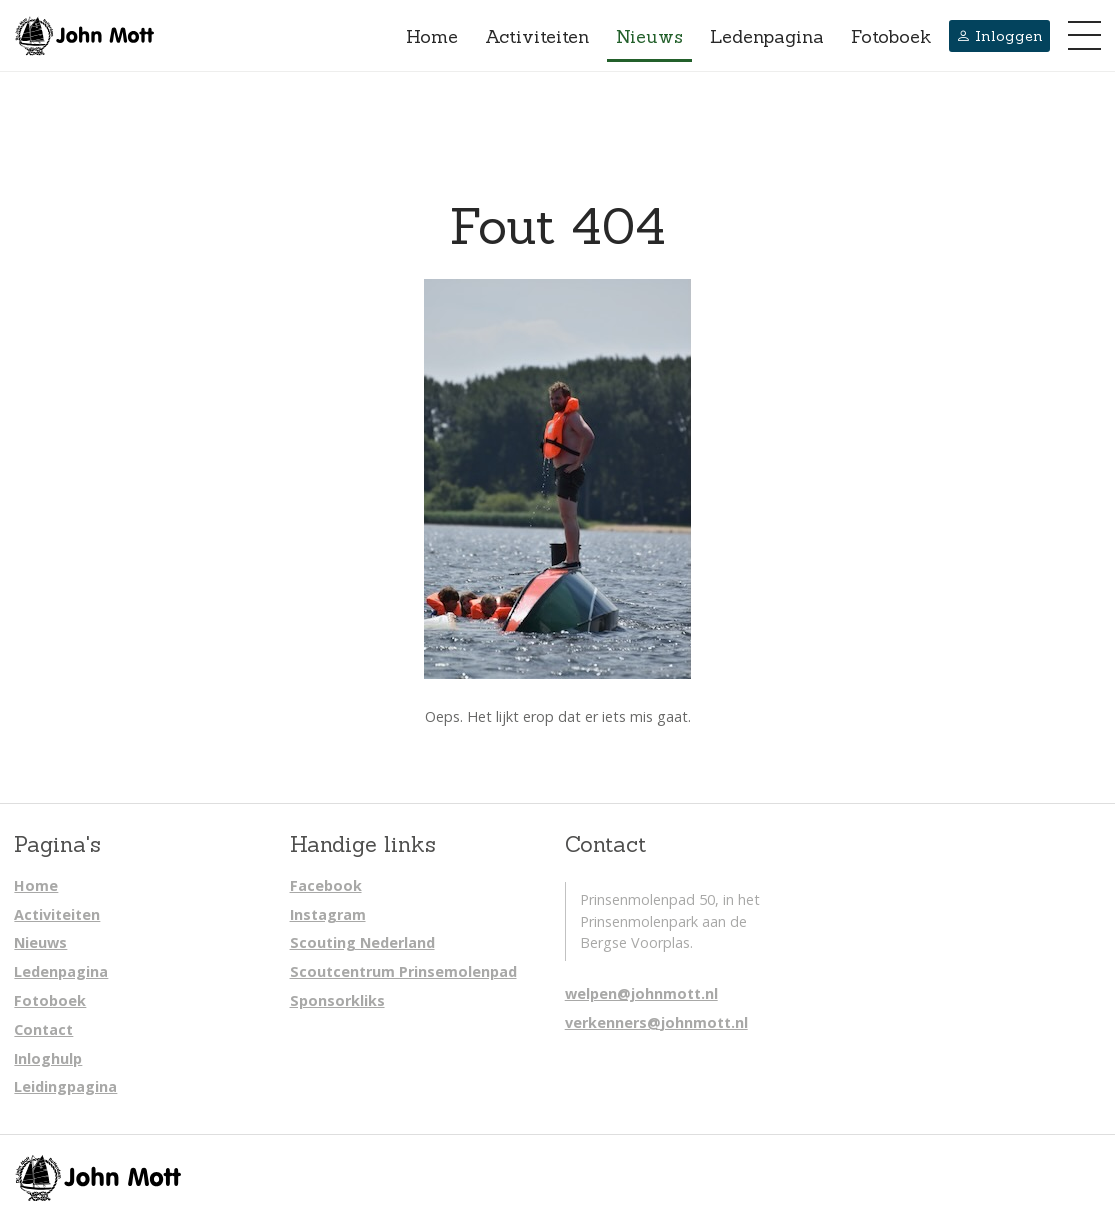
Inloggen (999, 36)
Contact (43, 1029)
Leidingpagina (65, 1086)
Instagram (328, 914)
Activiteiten (537, 36)
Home (432, 36)
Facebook (326, 885)
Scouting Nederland (362, 942)
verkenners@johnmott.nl (656, 1022)
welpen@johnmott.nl (641, 993)
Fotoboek (891, 36)
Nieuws (649, 36)
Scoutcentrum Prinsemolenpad (403, 971)
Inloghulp (48, 1058)
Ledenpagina (767, 36)
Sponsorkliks (337, 1000)
